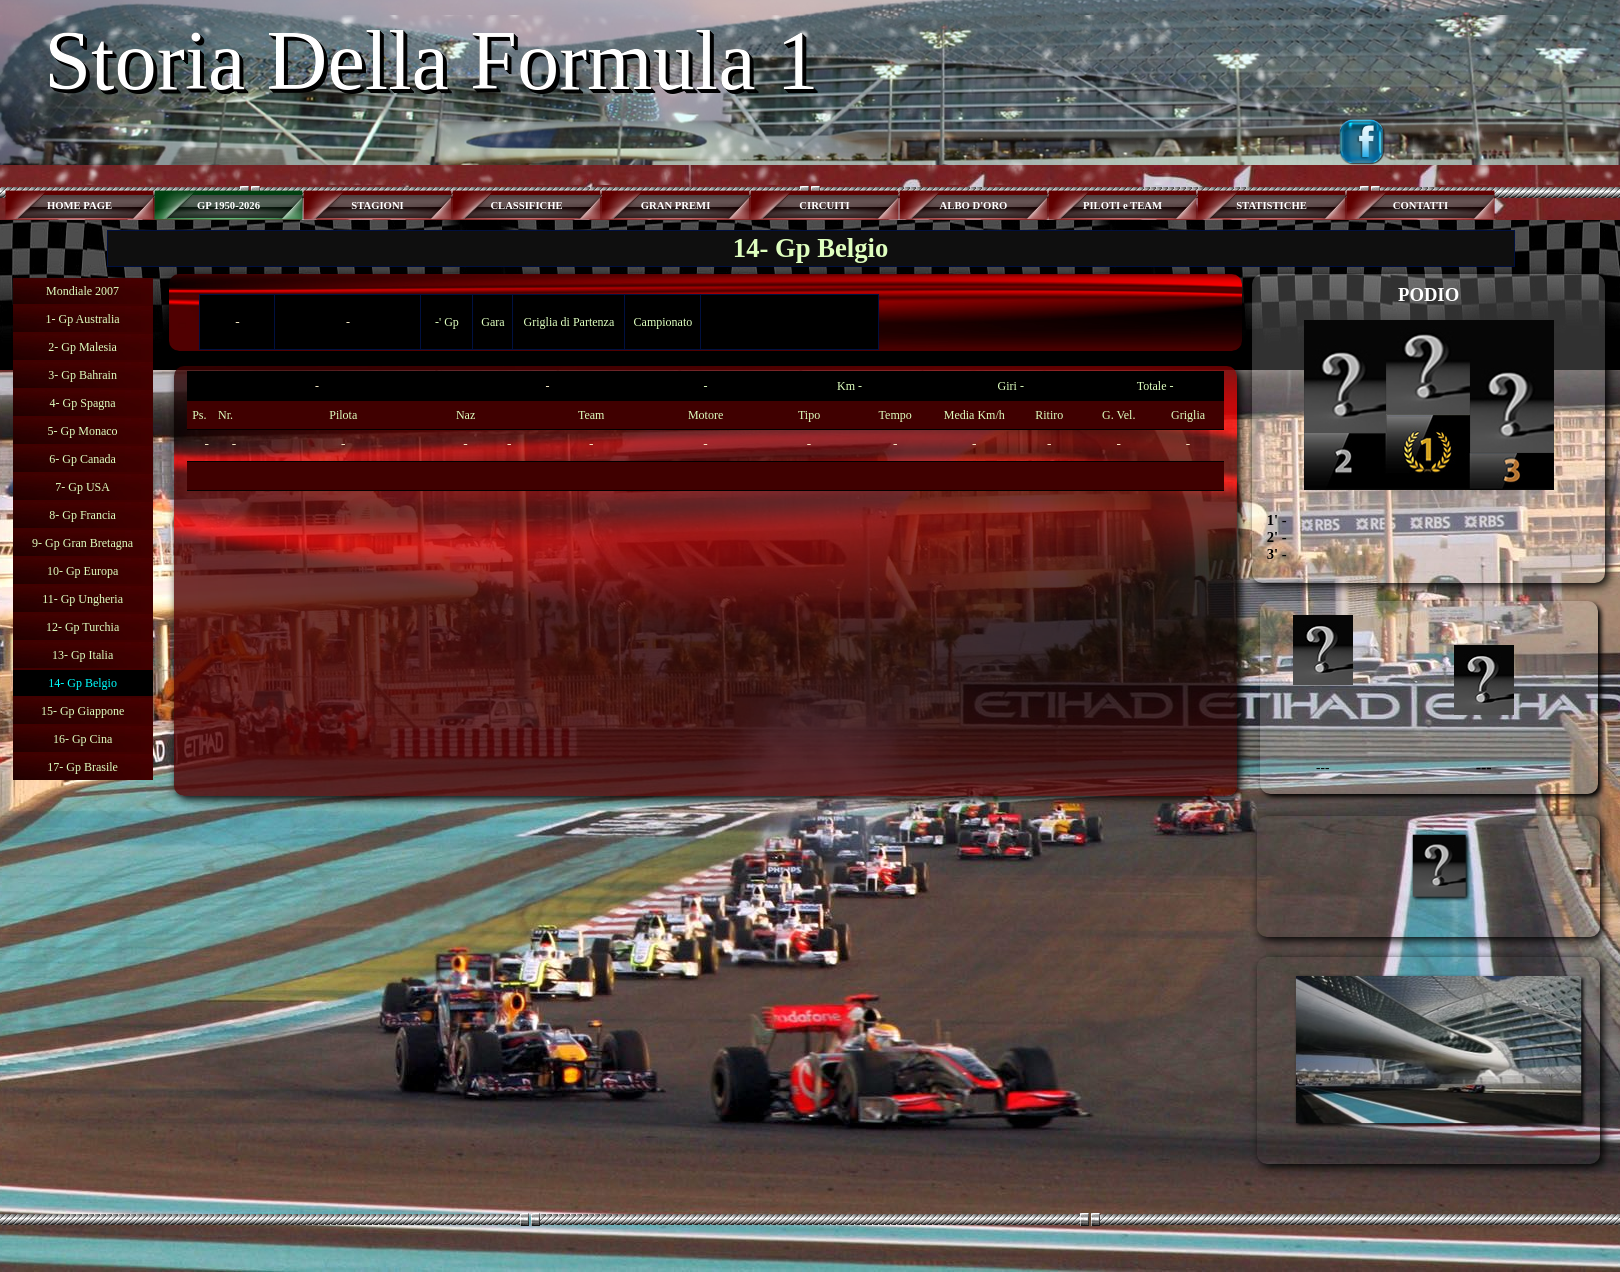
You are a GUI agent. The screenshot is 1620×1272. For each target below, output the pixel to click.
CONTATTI (1420, 205)
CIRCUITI (824, 205)
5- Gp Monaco (83, 431)
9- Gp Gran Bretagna (82, 543)
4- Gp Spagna (83, 403)
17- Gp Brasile (82, 767)
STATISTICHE (1271, 205)
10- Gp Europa (82, 571)
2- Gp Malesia (82, 347)
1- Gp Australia (83, 319)
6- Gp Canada (82, 459)
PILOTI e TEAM (1122, 205)
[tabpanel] (705, 431)
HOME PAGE (79, 205)
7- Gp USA (82, 487)
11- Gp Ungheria (82, 599)
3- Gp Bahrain (82, 375)
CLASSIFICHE (526, 205)
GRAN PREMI (676, 205)
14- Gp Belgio (82, 683)
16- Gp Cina (82, 739)
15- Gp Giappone (82, 711)
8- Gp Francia (82, 515)
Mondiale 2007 (82, 291)
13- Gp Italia (82, 655)
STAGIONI (377, 205)
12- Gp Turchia (82, 627)
